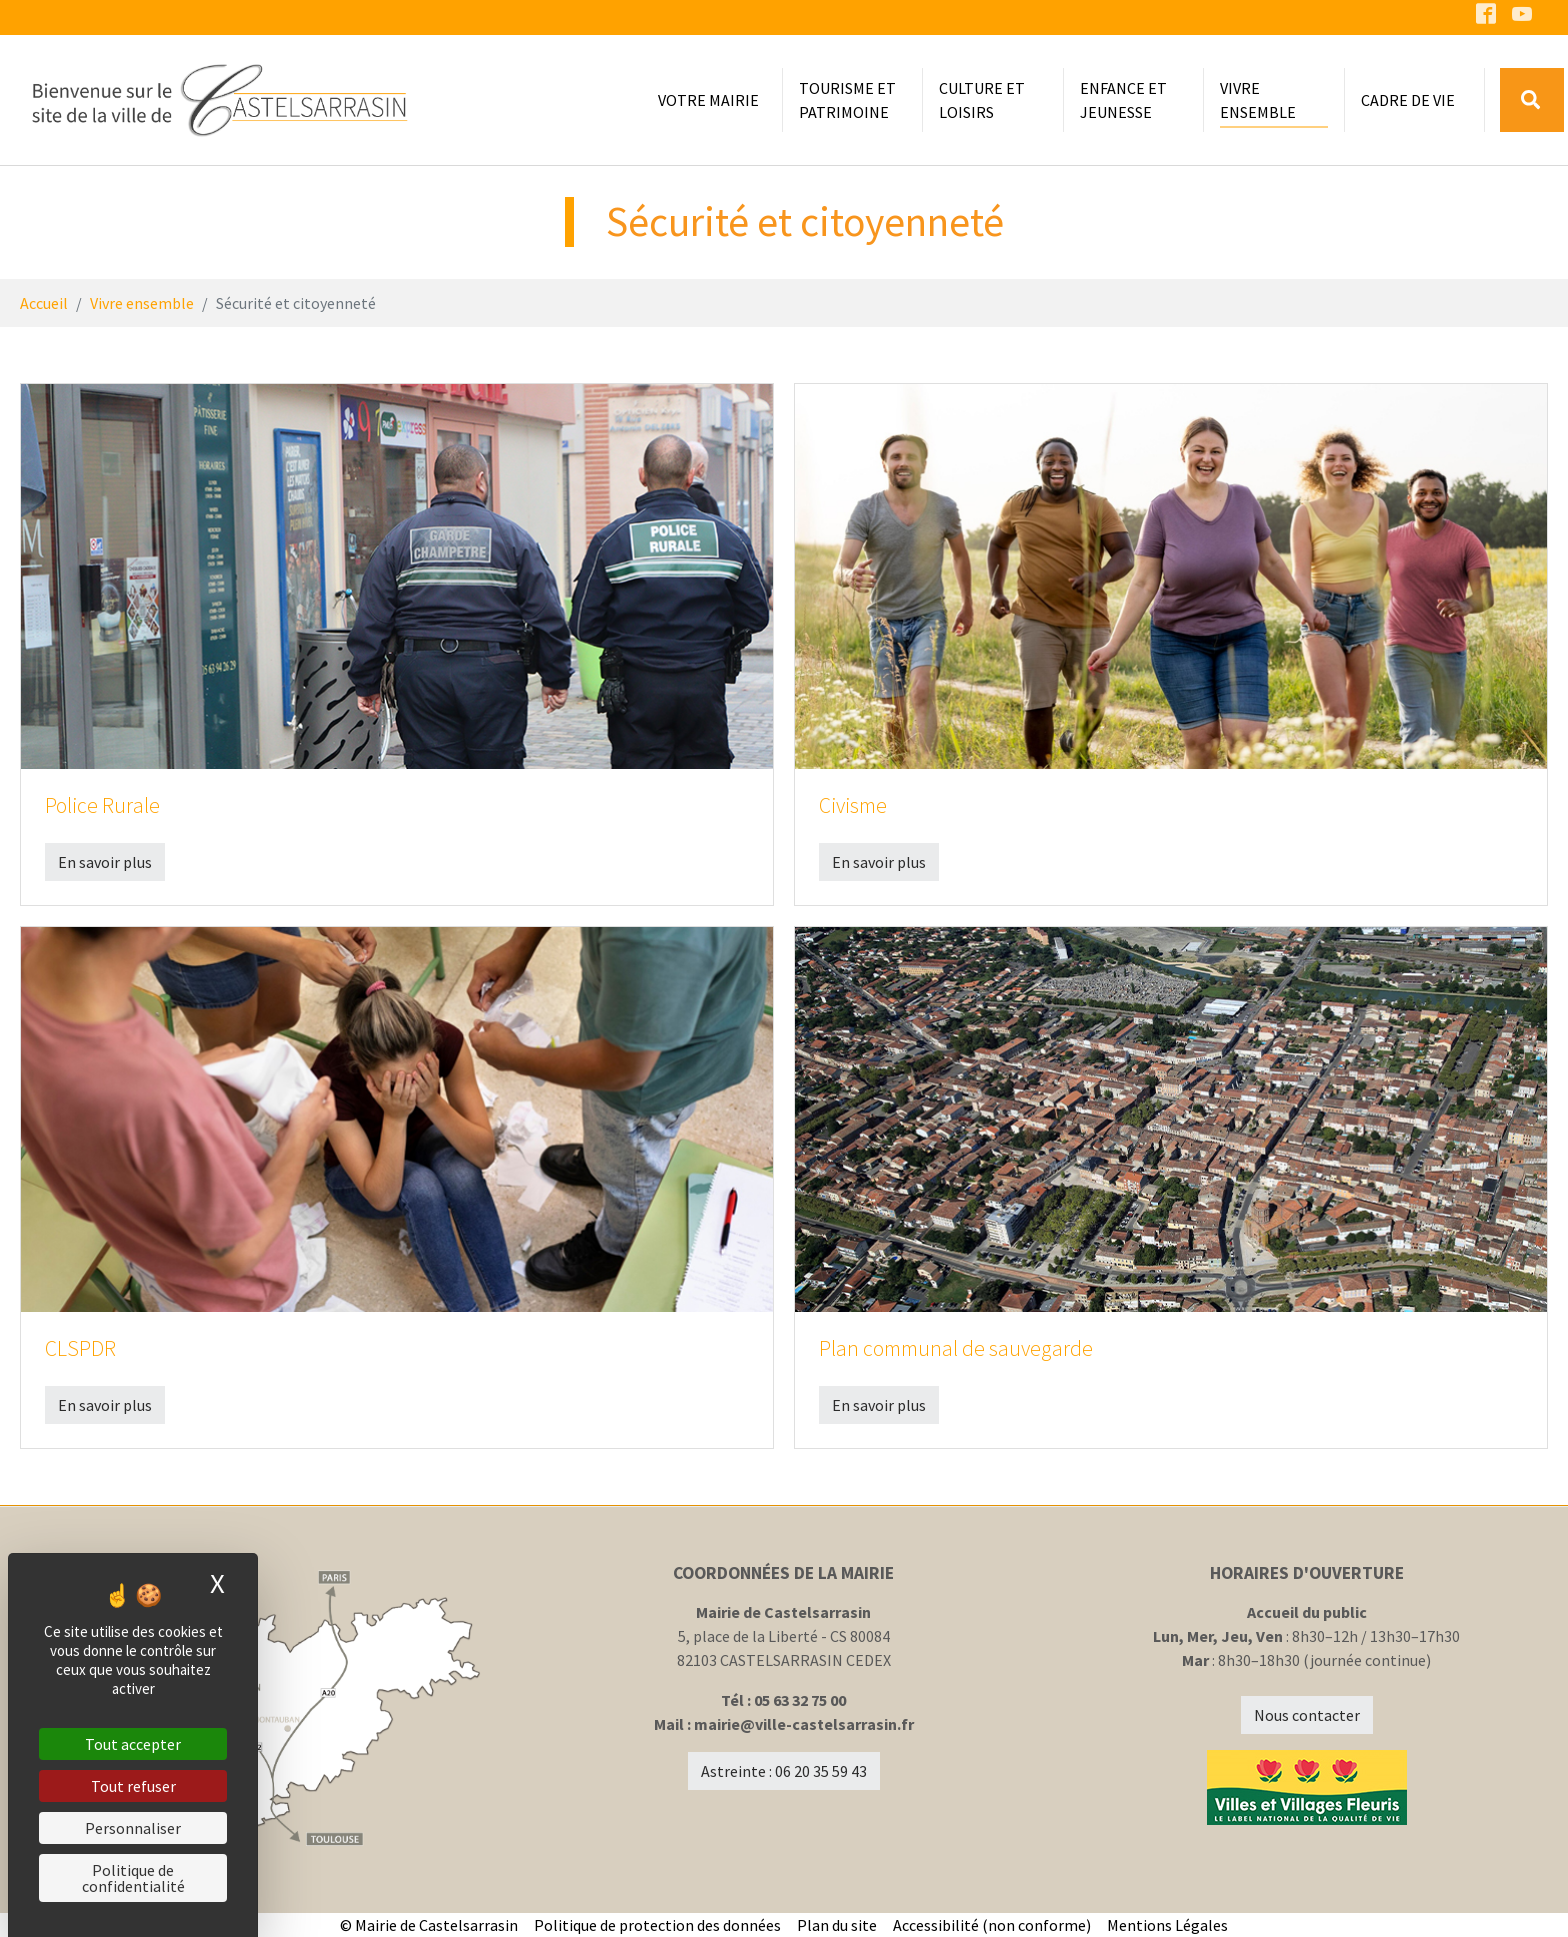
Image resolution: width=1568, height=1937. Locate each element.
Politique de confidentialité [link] (133, 1878)
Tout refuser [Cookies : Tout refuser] (133, 1786)
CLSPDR (80, 1348)
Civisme (853, 805)
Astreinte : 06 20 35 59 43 (784, 1771)
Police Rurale (102, 805)
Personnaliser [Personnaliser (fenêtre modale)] (133, 1828)
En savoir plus (105, 862)
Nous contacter (1307, 1715)
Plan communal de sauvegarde (956, 1348)
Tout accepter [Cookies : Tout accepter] (133, 1744)
